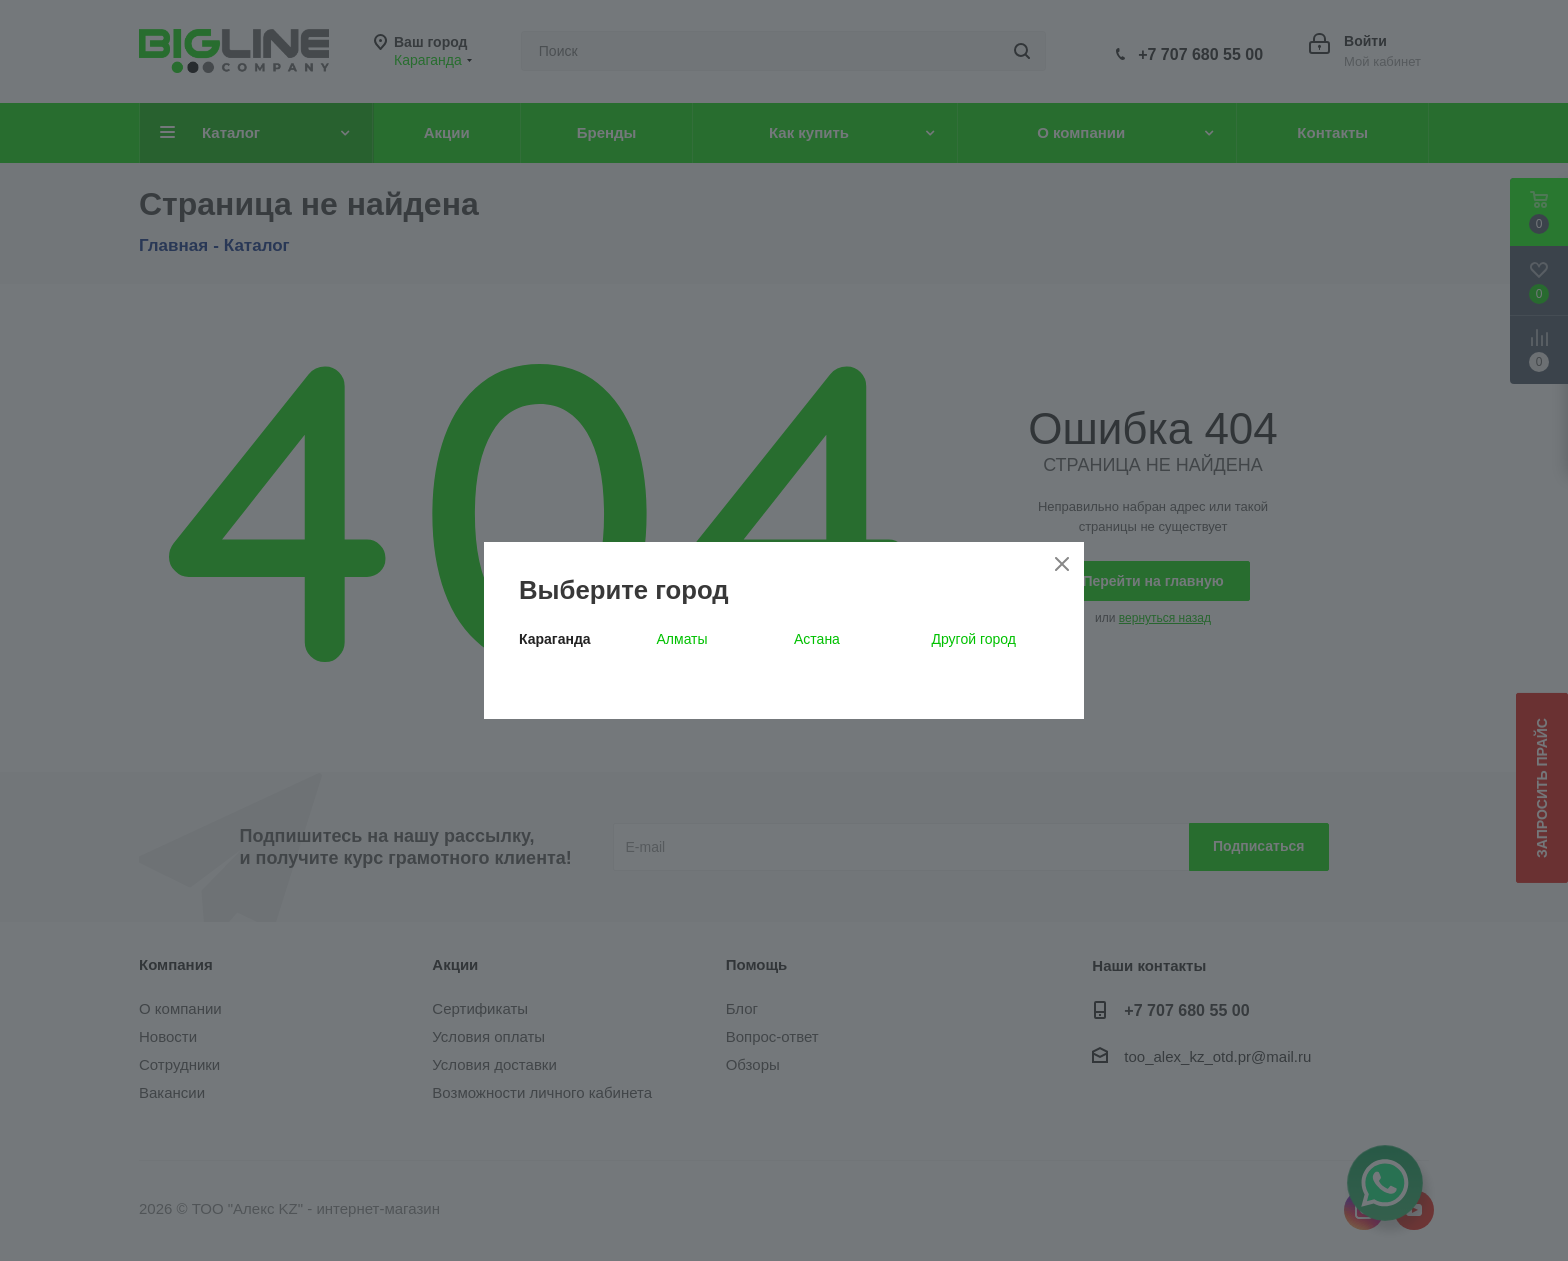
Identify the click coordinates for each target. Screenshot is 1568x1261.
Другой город (974, 639)
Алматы (682, 639)
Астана (817, 639)
